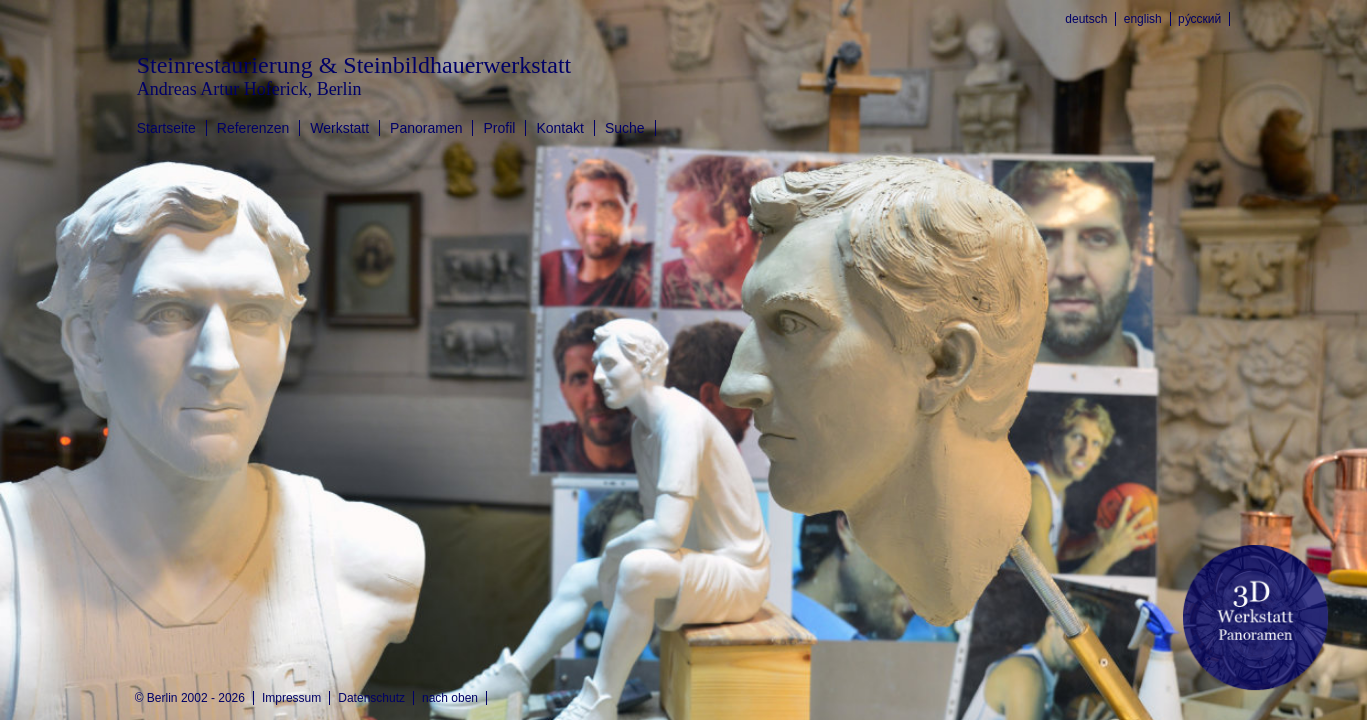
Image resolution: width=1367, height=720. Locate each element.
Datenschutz (371, 698)
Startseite (166, 128)
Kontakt (559, 128)
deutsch (1086, 19)
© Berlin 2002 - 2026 (190, 698)
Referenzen (253, 128)
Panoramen (426, 128)
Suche (625, 128)
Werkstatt (339, 128)
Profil (499, 128)
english (1143, 19)
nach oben (450, 698)
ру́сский (1199, 19)
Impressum (291, 698)
